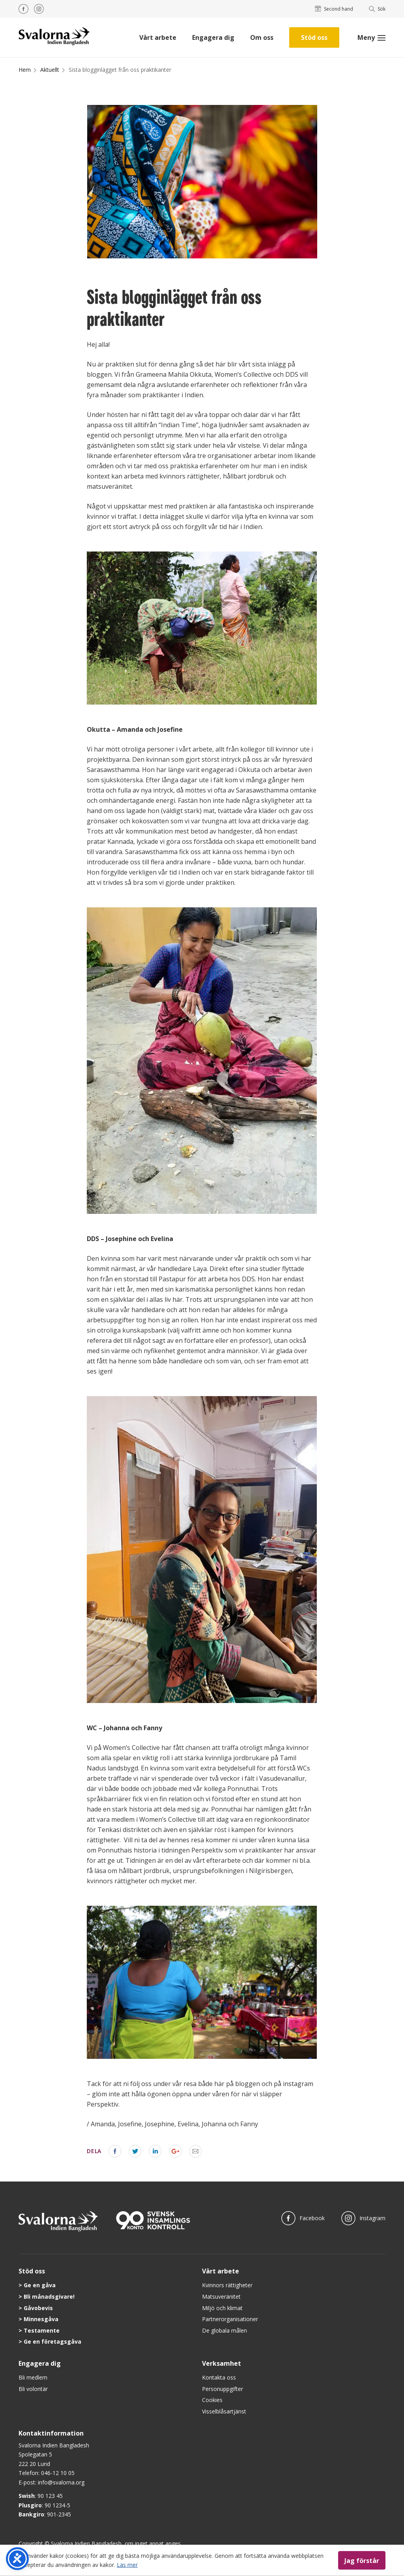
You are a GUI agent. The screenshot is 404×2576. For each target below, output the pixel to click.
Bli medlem (33, 2377)
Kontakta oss (219, 2377)
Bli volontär (33, 2389)
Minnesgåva (41, 2319)
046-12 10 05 (58, 2473)
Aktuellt (49, 69)
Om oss (261, 37)
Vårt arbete (157, 37)
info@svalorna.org (61, 2482)
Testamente (42, 2330)
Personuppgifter (222, 2389)
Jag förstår (361, 2560)
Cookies (212, 2400)
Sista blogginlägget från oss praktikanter (120, 69)
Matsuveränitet (221, 2296)
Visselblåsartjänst (224, 2411)
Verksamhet (221, 2363)
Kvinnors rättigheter (227, 2285)
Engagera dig (213, 37)
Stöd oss (314, 37)
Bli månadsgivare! (49, 2296)
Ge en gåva (40, 2285)
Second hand (334, 9)
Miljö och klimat (222, 2308)
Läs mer (127, 2564)
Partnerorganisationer (230, 2319)
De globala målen (224, 2330)
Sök (377, 9)
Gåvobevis (38, 2308)
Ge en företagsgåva (52, 2341)
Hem (25, 69)
